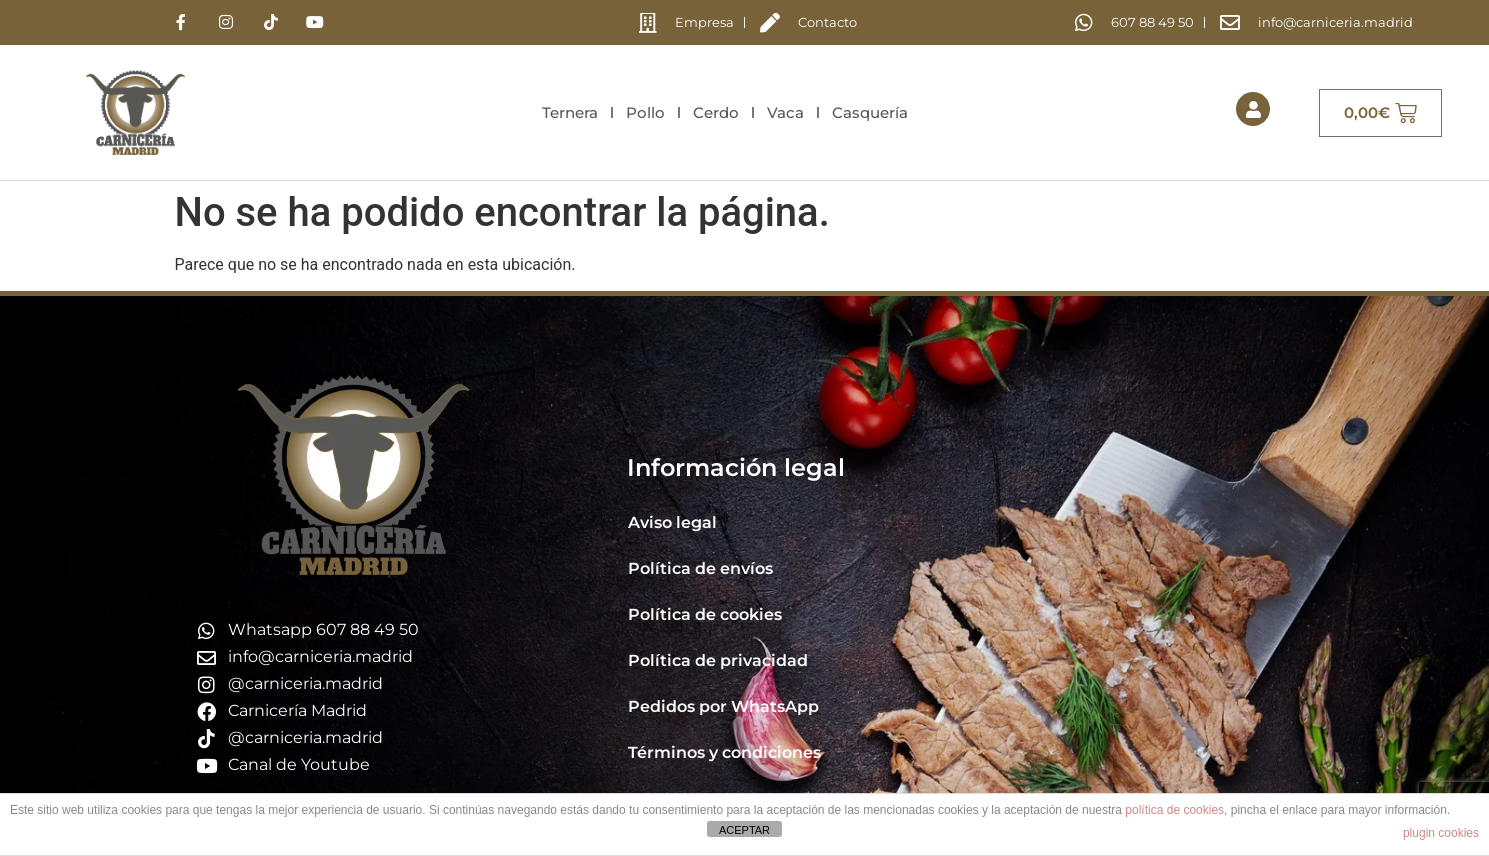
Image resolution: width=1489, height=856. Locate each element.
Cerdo (716, 112)
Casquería (870, 112)
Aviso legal (672, 522)
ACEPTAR (744, 830)
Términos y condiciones (724, 752)
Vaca (785, 112)
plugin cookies (1441, 833)
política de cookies (1174, 810)
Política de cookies (705, 614)
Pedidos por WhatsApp (723, 706)
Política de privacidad (718, 660)
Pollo (645, 112)
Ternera (570, 112)
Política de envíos (700, 568)
